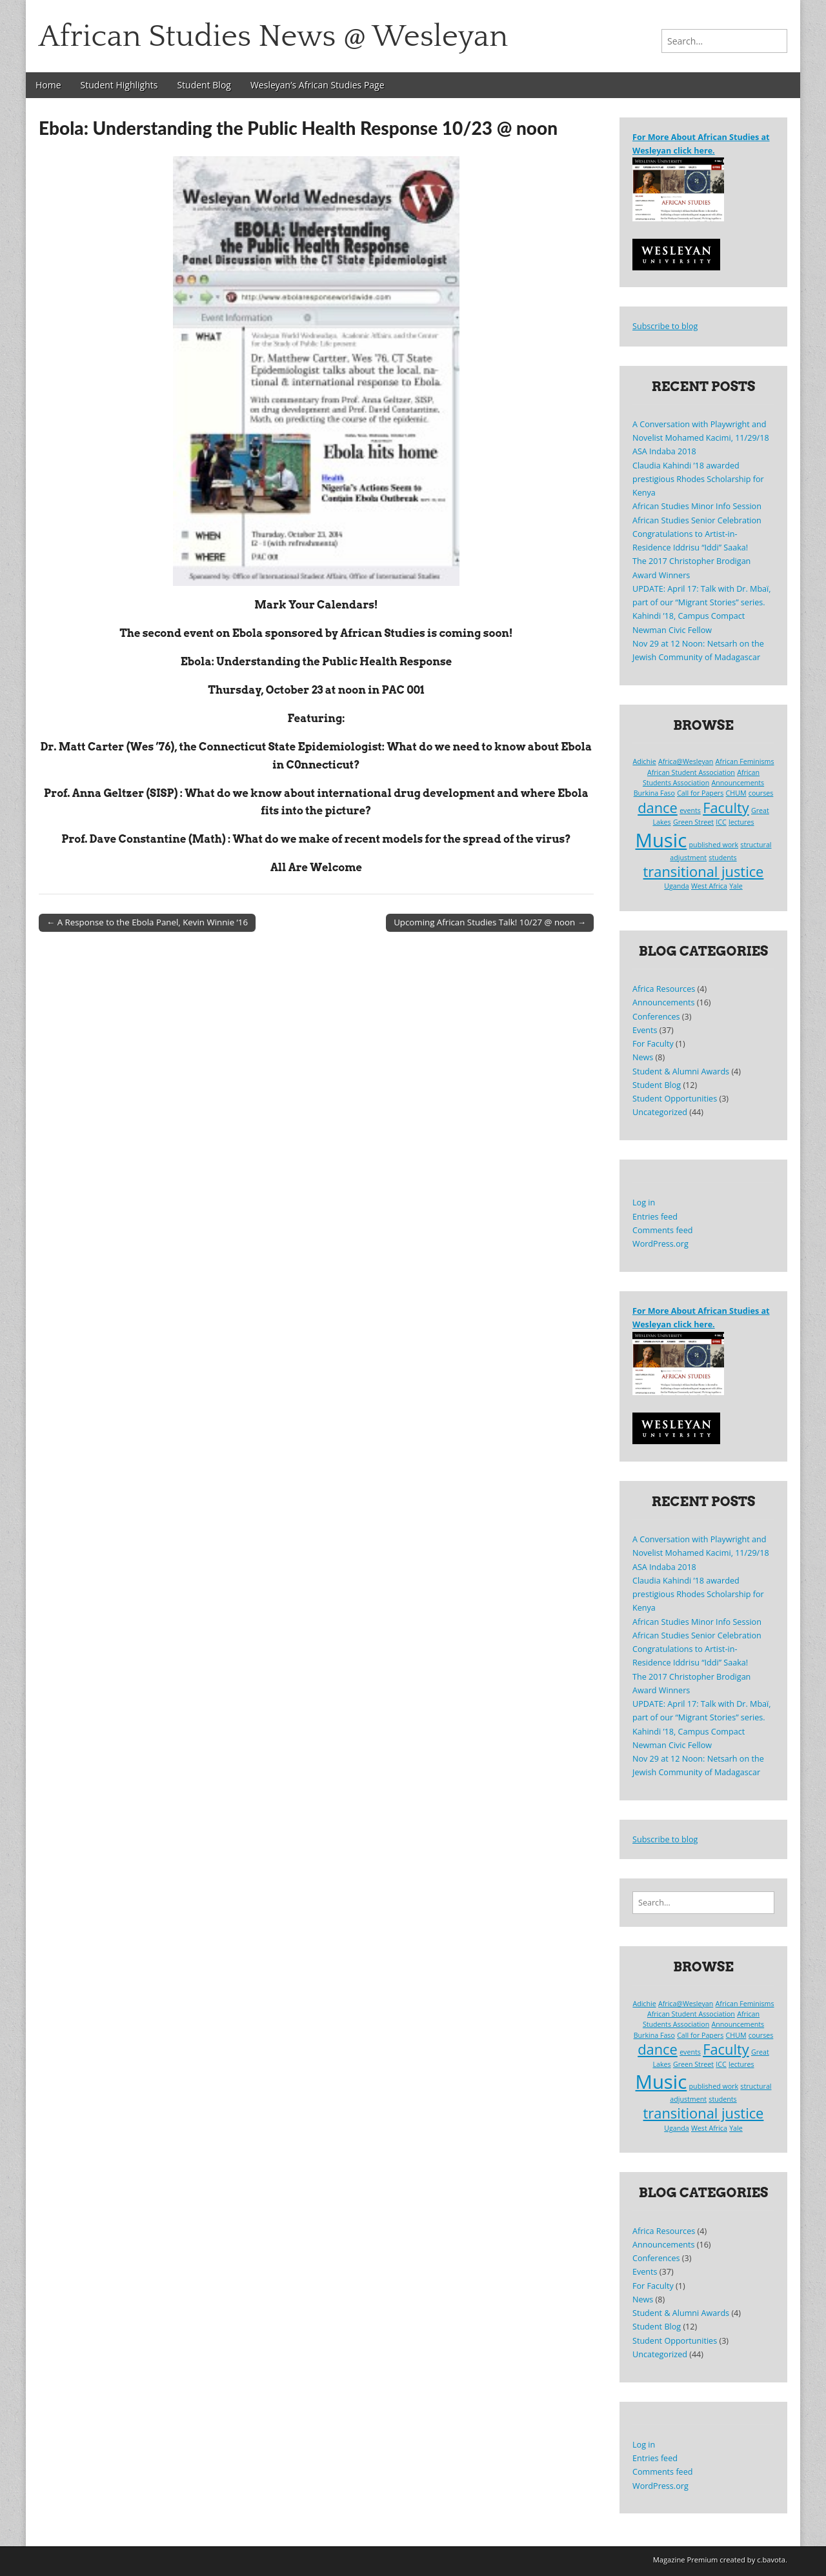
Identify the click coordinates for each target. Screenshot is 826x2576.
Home (48, 85)
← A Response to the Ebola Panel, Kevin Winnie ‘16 (147, 922)
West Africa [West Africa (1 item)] (709, 886)
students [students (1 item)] (722, 857)
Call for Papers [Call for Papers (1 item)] (700, 793)
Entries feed (655, 1216)
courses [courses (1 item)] (761, 793)
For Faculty (653, 1043)
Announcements (663, 1002)
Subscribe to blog (665, 326)
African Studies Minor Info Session (696, 506)
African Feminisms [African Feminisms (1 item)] (745, 761)
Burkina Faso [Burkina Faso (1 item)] (654, 793)
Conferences (656, 1016)
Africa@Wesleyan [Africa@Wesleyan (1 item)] (685, 761)
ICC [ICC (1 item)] (721, 822)
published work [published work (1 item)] (713, 844)
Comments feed (662, 1230)
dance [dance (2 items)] (658, 807)
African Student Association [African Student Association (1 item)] (691, 772)
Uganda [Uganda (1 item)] (676, 886)
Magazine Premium (685, 2559)
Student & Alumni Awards (680, 1071)
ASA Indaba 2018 (664, 451)
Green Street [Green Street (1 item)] (693, 822)
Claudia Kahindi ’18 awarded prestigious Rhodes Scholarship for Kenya (698, 479)
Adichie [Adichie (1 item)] (644, 761)
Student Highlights (119, 85)
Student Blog (204, 85)
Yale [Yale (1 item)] (736, 886)
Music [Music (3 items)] (661, 840)
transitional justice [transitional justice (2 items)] (703, 871)
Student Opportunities (674, 1098)
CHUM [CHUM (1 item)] (736, 793)
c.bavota (771, 2559)
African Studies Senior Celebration (696, 520)
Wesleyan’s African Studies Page (317, 85)
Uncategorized (659, 1112)
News (642, 1057)
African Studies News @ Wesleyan (273, 36)
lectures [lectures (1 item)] (741, 822)
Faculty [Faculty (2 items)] (726, 807)
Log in (643, 1202)
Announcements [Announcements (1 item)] (737, 782)
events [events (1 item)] (690, 810)
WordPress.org (660, 1243)
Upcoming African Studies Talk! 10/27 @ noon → (490, 922)
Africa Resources (663, 988)
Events (645, 1030)
